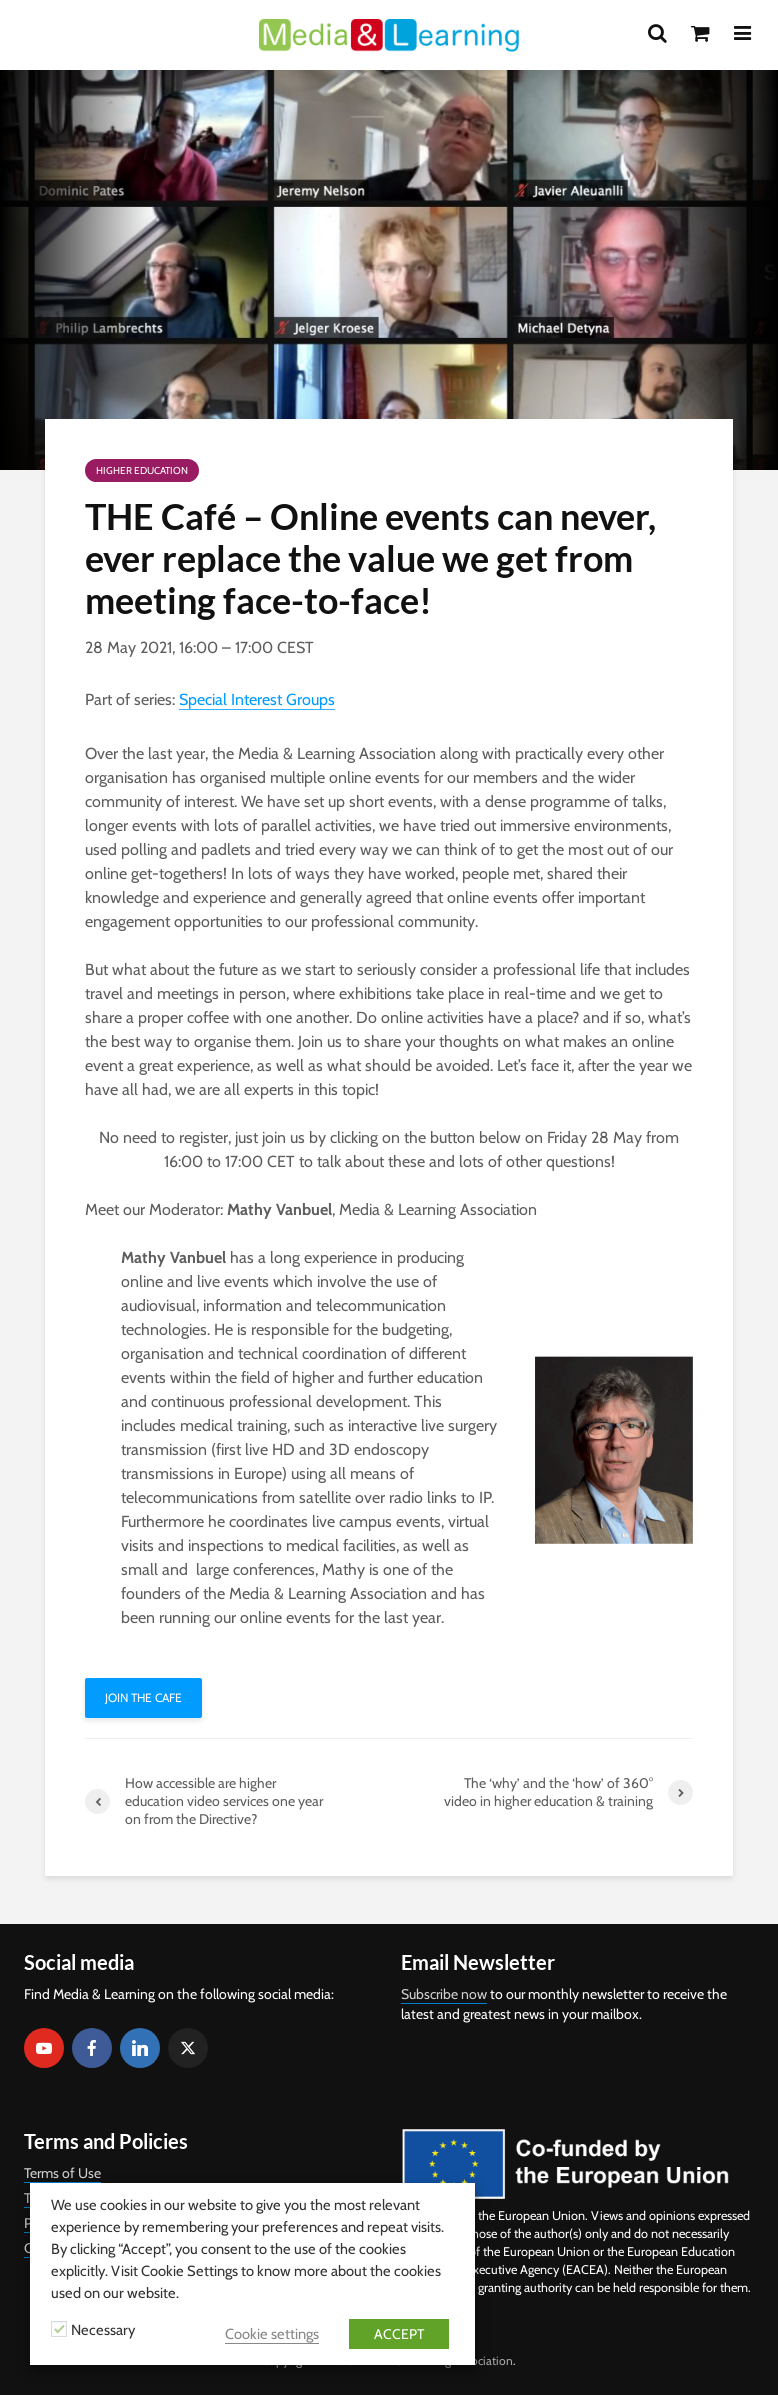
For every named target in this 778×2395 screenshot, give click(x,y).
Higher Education (142, 470)
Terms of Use (62, 2173)
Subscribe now (444, 1994)
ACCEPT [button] (399, 2334)
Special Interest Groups (257, 699)
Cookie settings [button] (272, 2334)
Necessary (103, 2330)
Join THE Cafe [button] (143, 1697)
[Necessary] (59, 2329)
